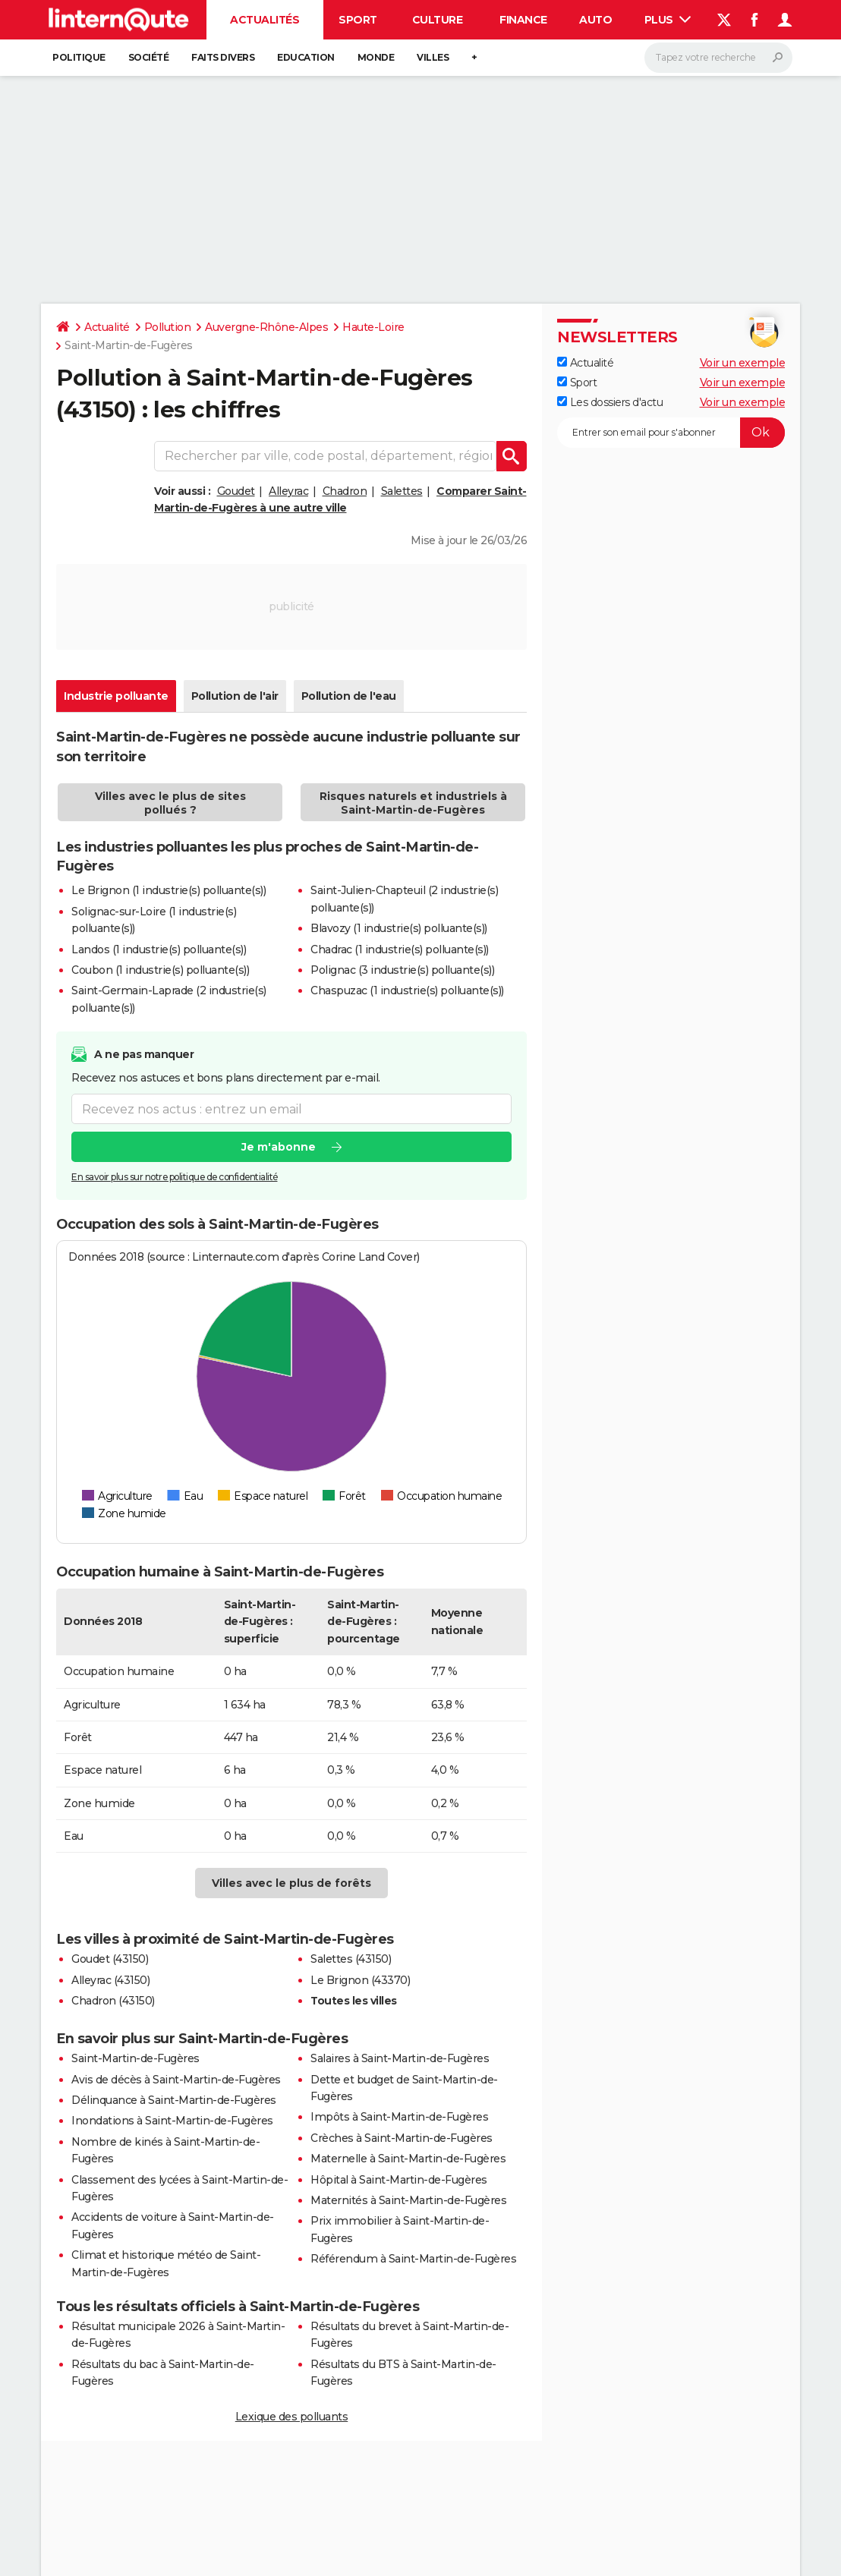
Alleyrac (288, 491)
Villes (433, 57)
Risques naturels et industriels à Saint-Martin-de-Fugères (413, 803)
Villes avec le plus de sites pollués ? (170, 803)
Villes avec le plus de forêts (291, 1883)
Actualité (107, 327)
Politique (79, 57)
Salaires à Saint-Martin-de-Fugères (399, 2058)
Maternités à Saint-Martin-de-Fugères (408, 2200)
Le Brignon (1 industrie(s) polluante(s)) (168, 890)
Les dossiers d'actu (610, 402)
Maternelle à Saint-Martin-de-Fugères (408, 2158)
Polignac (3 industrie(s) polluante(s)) (402, 970)
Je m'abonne (278, 1147)
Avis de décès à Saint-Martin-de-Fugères (176, 2079)
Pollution (167, 327)
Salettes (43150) (350, 1959)
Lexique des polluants (291, 2416)
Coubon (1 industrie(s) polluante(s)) (160, 970)
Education (306, 57)
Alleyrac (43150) (110, 1980)
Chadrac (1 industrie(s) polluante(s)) (399, 949)
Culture (437, 20)
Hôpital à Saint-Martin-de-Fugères (398, 2180)
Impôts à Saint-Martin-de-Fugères (399, 2117)
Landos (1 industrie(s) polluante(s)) (158, 949)
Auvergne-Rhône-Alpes (266, 327)
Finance (523, 20)
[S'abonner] (671, 432)
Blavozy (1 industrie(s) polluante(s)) (398, 928)
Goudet (236, 491)
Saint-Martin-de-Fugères (135, 2058)
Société (148, 57)
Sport (358, 20)
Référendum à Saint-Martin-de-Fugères (413, 2259)
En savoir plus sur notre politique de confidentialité (174, 1177)
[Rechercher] (718, 58)
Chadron (345, 491)
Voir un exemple (743, 363)
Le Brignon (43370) (360, 1980)
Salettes (402, 491)
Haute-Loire (373, 327)
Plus (667, 20)
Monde (376, 57)
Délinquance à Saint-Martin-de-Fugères (173, 2100)
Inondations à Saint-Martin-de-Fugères (172, 2120)
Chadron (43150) (113, 2001)
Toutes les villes (353, 2001)
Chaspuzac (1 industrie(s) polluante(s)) (407, 990)
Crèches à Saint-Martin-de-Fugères (401, 2138)
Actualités (264, 20)
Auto (595, 20)
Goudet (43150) (109, 1959)
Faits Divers (222, 57)
